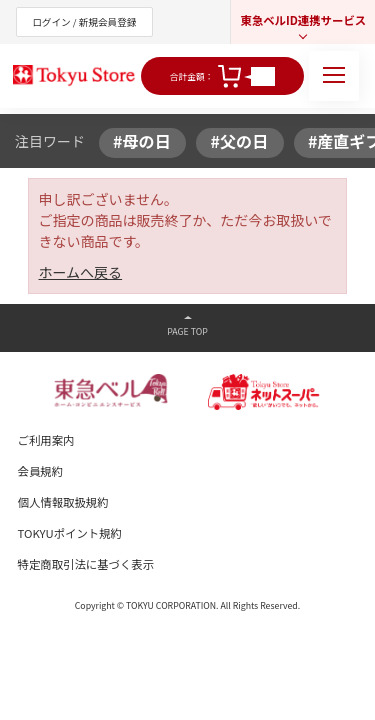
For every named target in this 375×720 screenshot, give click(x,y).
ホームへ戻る (81, 272)
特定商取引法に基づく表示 (86, 564)
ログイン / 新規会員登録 (84, 22)
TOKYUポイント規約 (70, 533)
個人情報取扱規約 (63, 502)
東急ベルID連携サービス (303, 20)
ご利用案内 (46, 440)
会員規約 (41, 471)
